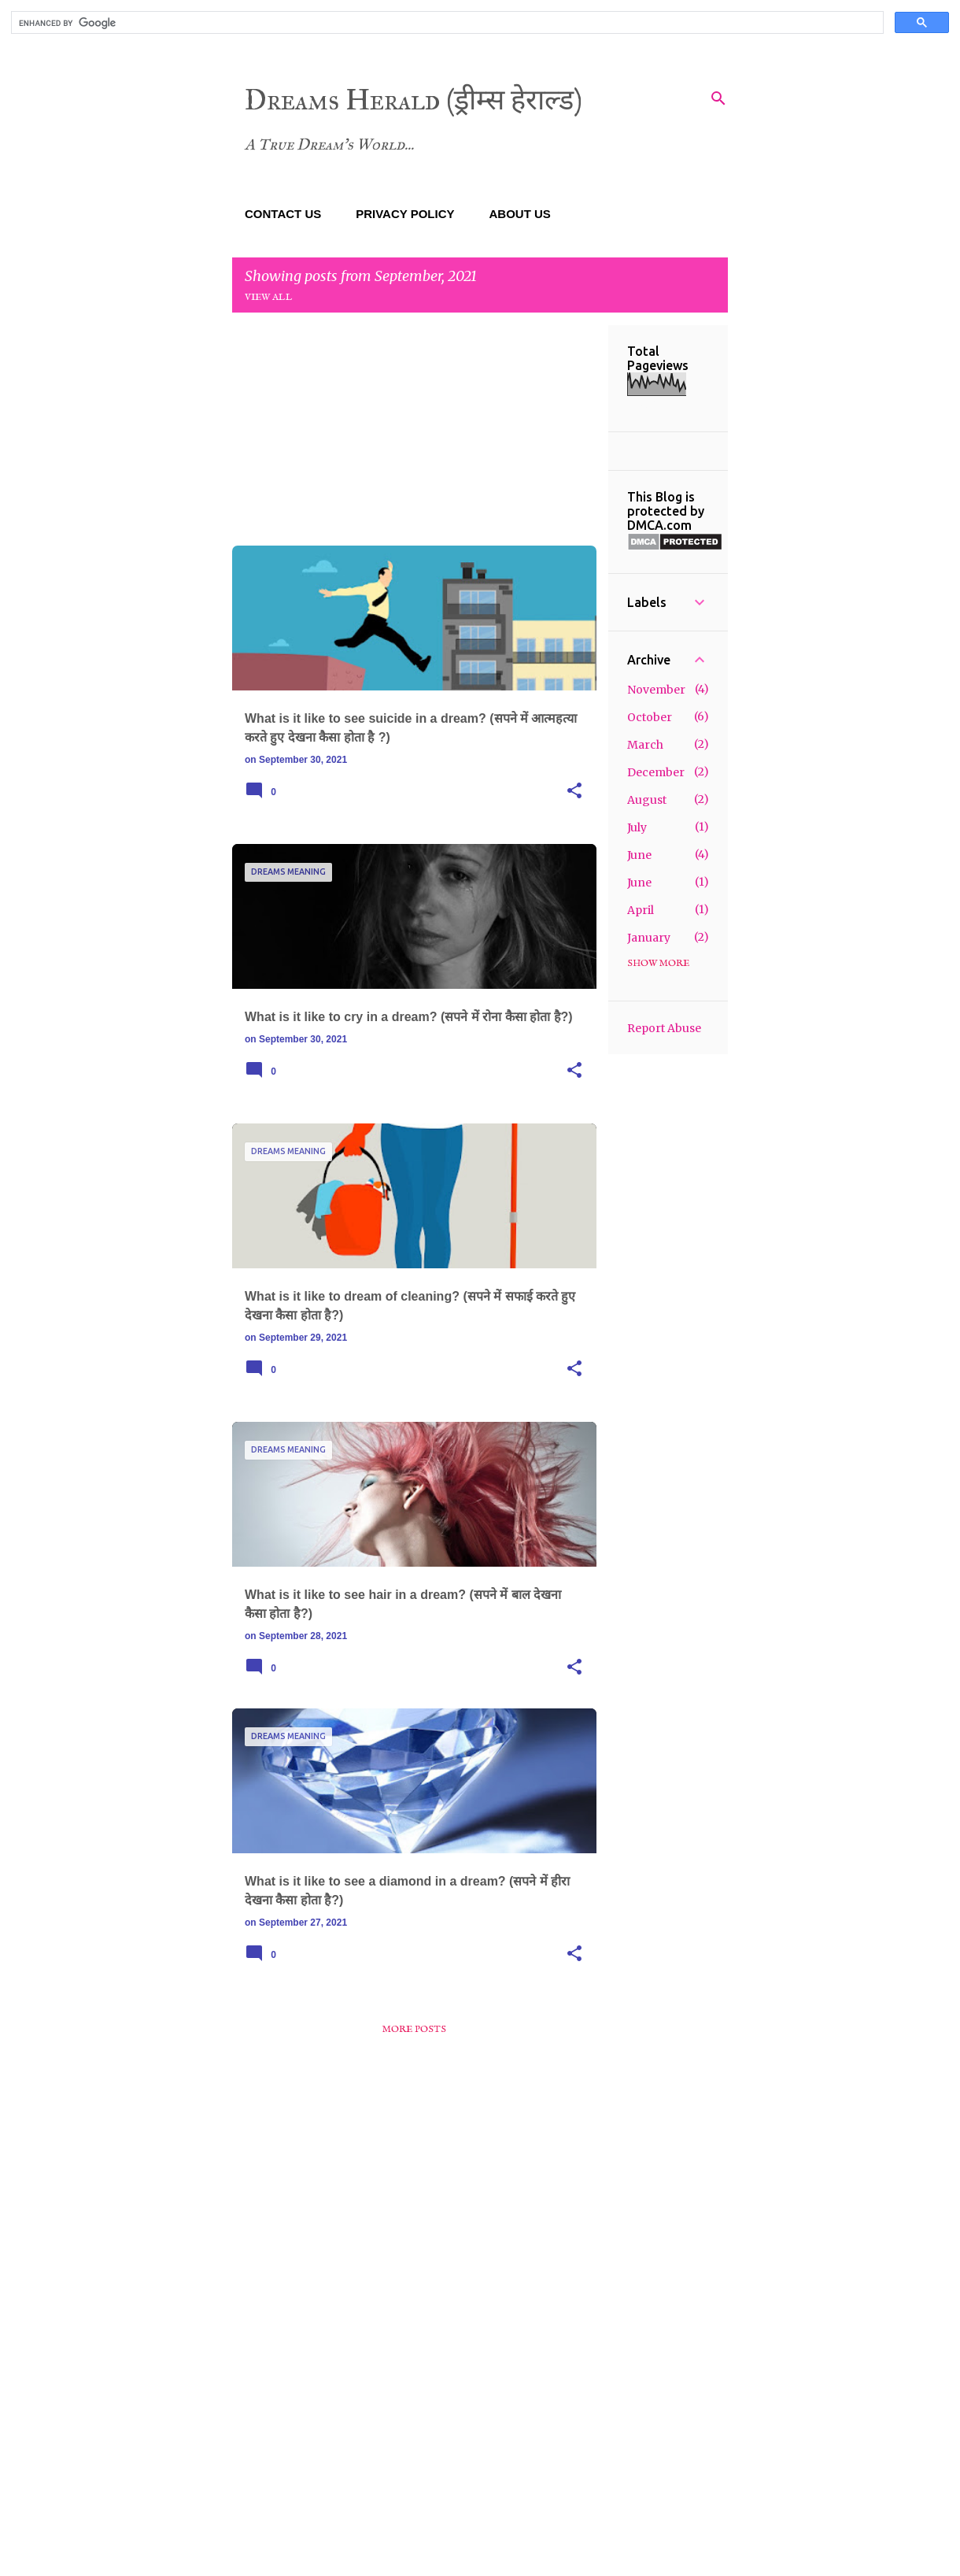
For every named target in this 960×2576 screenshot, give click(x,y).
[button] (574, 791)
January (648, 938)
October (649, 717)
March (645, 745)
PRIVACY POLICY (405, 213)
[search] (446, 23)
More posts (414, 2029)
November (656, 690)
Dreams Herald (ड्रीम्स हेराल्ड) (413, 100)
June (639, 855)
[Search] (718, 98)
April (640, 910)
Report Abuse (664, 1028)
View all (269, 297)
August (646, 800)
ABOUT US (520, 213)
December (656, 772)
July (637, 827)
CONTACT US (283, 213)
